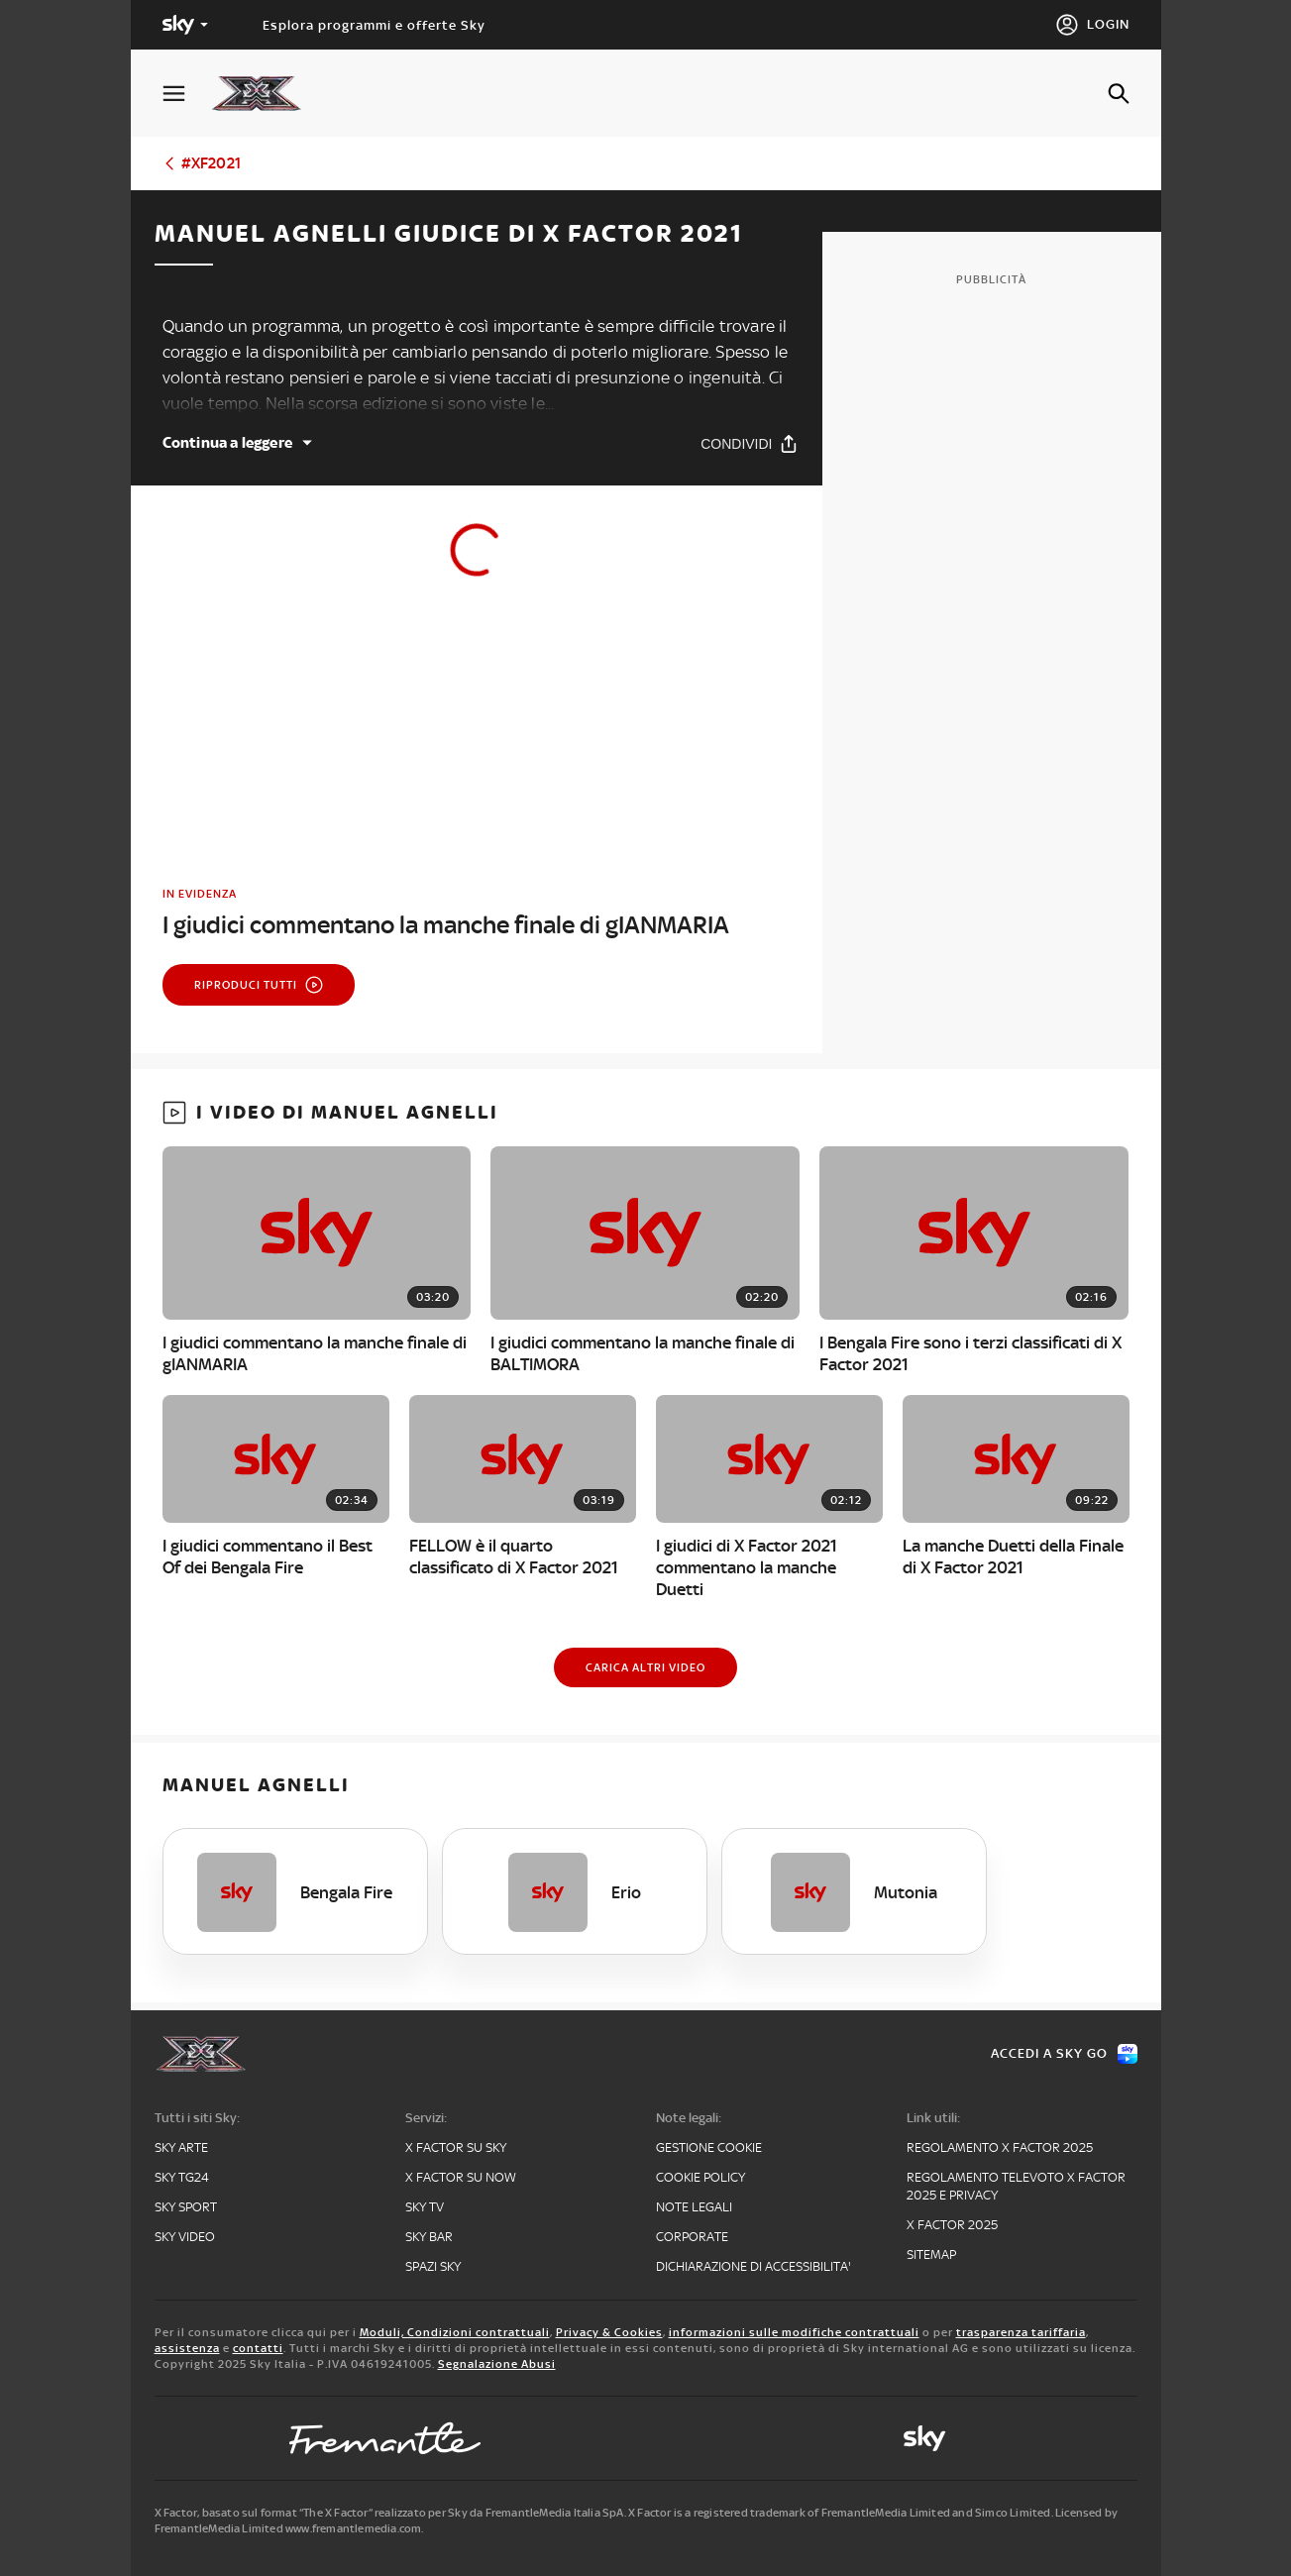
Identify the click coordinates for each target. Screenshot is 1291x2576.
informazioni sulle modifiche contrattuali (794, 2332)
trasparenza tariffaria (1021, 2332)
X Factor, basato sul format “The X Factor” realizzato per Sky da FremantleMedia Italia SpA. (390, 2513)
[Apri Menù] (186, 93)
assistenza (187, 2348)
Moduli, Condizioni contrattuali (455, 2332)
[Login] (1092, 25)
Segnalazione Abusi (497, 2364)
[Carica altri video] (645, 1667)
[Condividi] (749, 443)
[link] (476, 913)
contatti (258, 2348)
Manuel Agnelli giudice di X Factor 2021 (449, 234)
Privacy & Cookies (609, 2332)
